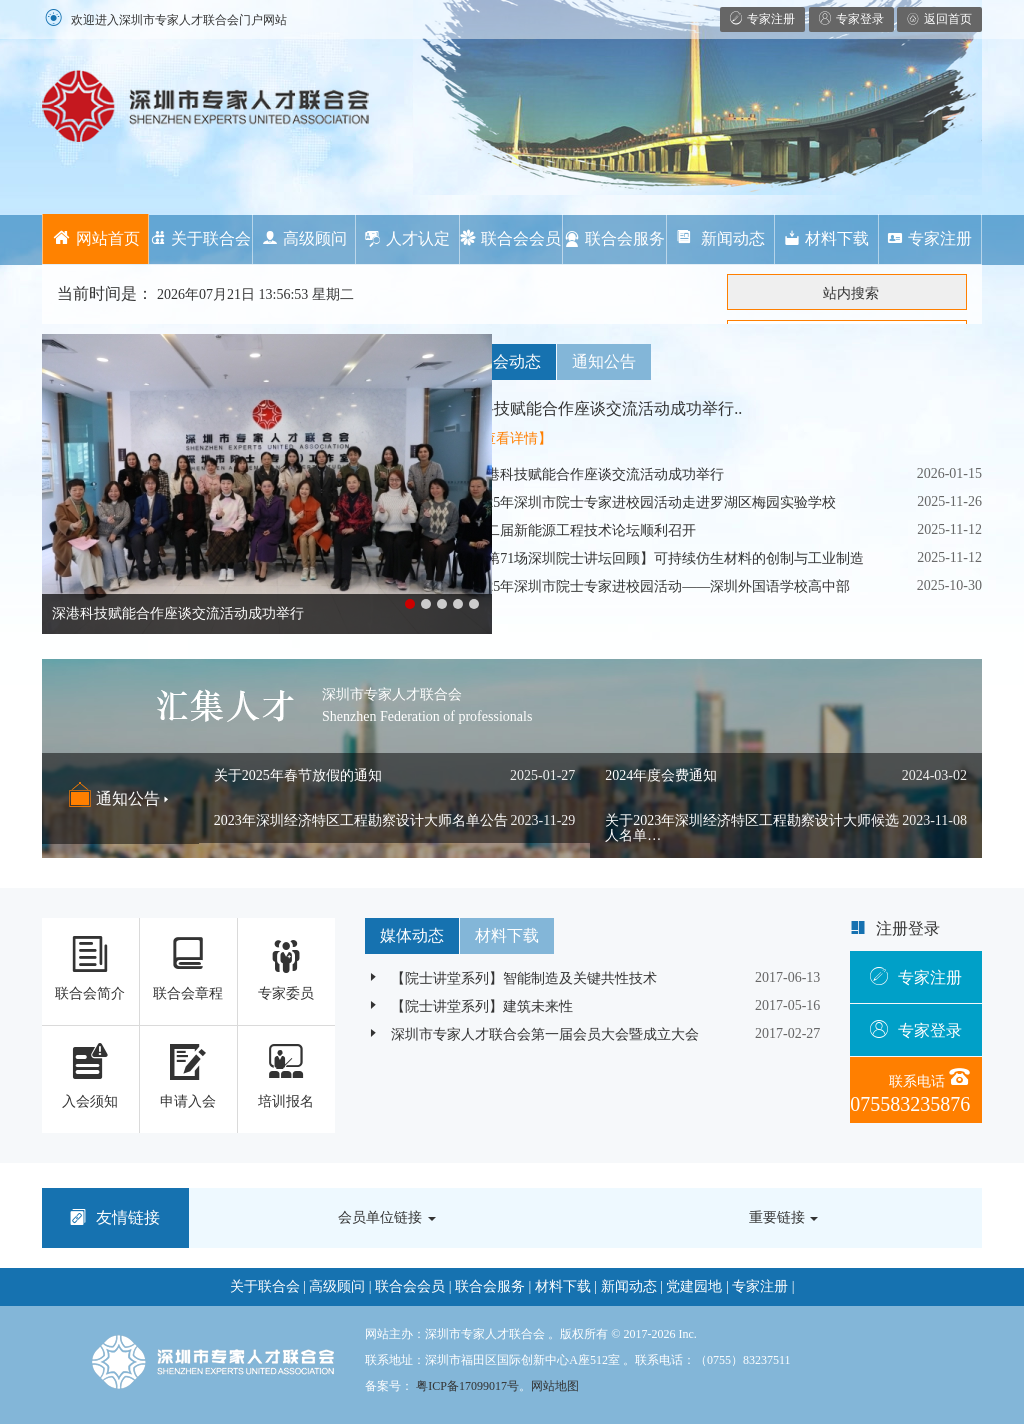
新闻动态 (720, 238)
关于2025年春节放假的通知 (298, 775)
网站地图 (555, 1386)
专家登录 (916, 1030)
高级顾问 (304, 238)
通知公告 (604, 361)
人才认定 (407, 238)
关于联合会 (200, 238)
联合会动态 (501, 361)
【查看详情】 (510, 438)
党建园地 (694, 1286)
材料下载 (826, 238)
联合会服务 (614, 238)
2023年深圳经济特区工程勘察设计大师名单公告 (361, 820)
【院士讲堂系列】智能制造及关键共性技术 (511, 978)
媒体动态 (412, 935)
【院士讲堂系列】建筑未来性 (469, 1006)
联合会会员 (510, 238)
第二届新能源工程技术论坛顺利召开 (571, 530)
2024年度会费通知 (661, 775)
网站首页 (96, 238)
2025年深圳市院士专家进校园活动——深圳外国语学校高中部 (648, 586)
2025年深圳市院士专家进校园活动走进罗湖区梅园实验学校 (641, 502)
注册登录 (908, 928)
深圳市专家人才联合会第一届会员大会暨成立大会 (532, 1034)
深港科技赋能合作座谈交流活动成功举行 (585, 474)
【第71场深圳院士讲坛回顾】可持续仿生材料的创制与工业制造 (655, 558)
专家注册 (929, 238)
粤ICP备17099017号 (467, 1386)
